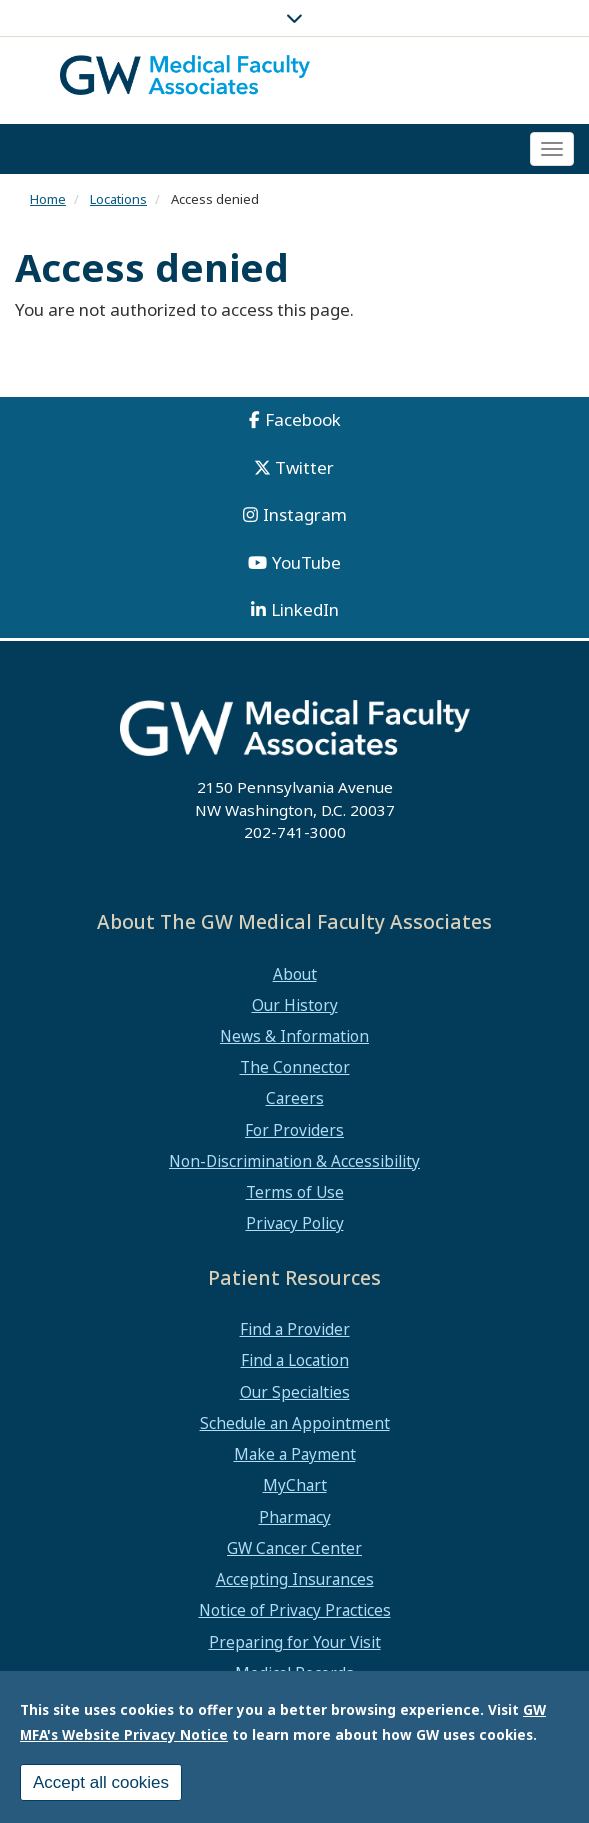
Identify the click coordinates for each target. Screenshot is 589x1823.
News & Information (294, 1036)
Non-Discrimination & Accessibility (294, 1161)
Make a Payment (295, 1454)
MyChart (295, 1485)
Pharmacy (295, 1517)
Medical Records (294, 1673)
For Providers (294, 1130)
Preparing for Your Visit (295, 1642)
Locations (118, 199)
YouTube (306, 562)
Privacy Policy (295, 1223)
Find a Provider (295, 1329)
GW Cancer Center (294, 1548)
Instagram (305, 514)
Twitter (304, 467)
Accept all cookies (101, 1785)
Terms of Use (295, 1192)
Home (48, 199)
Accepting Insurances (295, 1579)
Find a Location (295, 1360)
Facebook (303, 419)
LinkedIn (305, 609)
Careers (295, 1098)
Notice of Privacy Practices (295, 1610)
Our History (295, 1005)
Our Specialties (295, 1392)
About (295, 974)
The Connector (295, 1067)
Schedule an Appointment (295, 1423)
